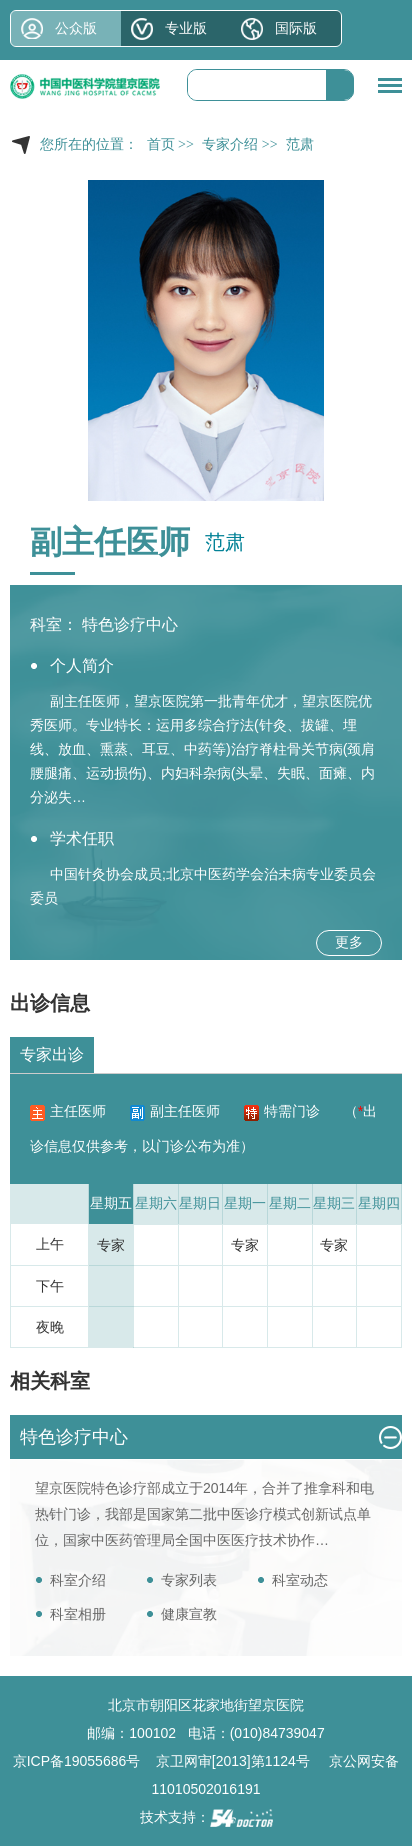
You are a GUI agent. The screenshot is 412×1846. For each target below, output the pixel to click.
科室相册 (78, 1614)
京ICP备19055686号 (77, 1761)
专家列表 (189, 1580)
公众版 (76, 28)
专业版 (186, 28)
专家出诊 (52, 1054)
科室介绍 (78, 1580)
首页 (161, 144)
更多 (349, 942)
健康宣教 (189, 1614)
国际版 (296, 28)
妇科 (189, 773)
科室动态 (300, 1580)
